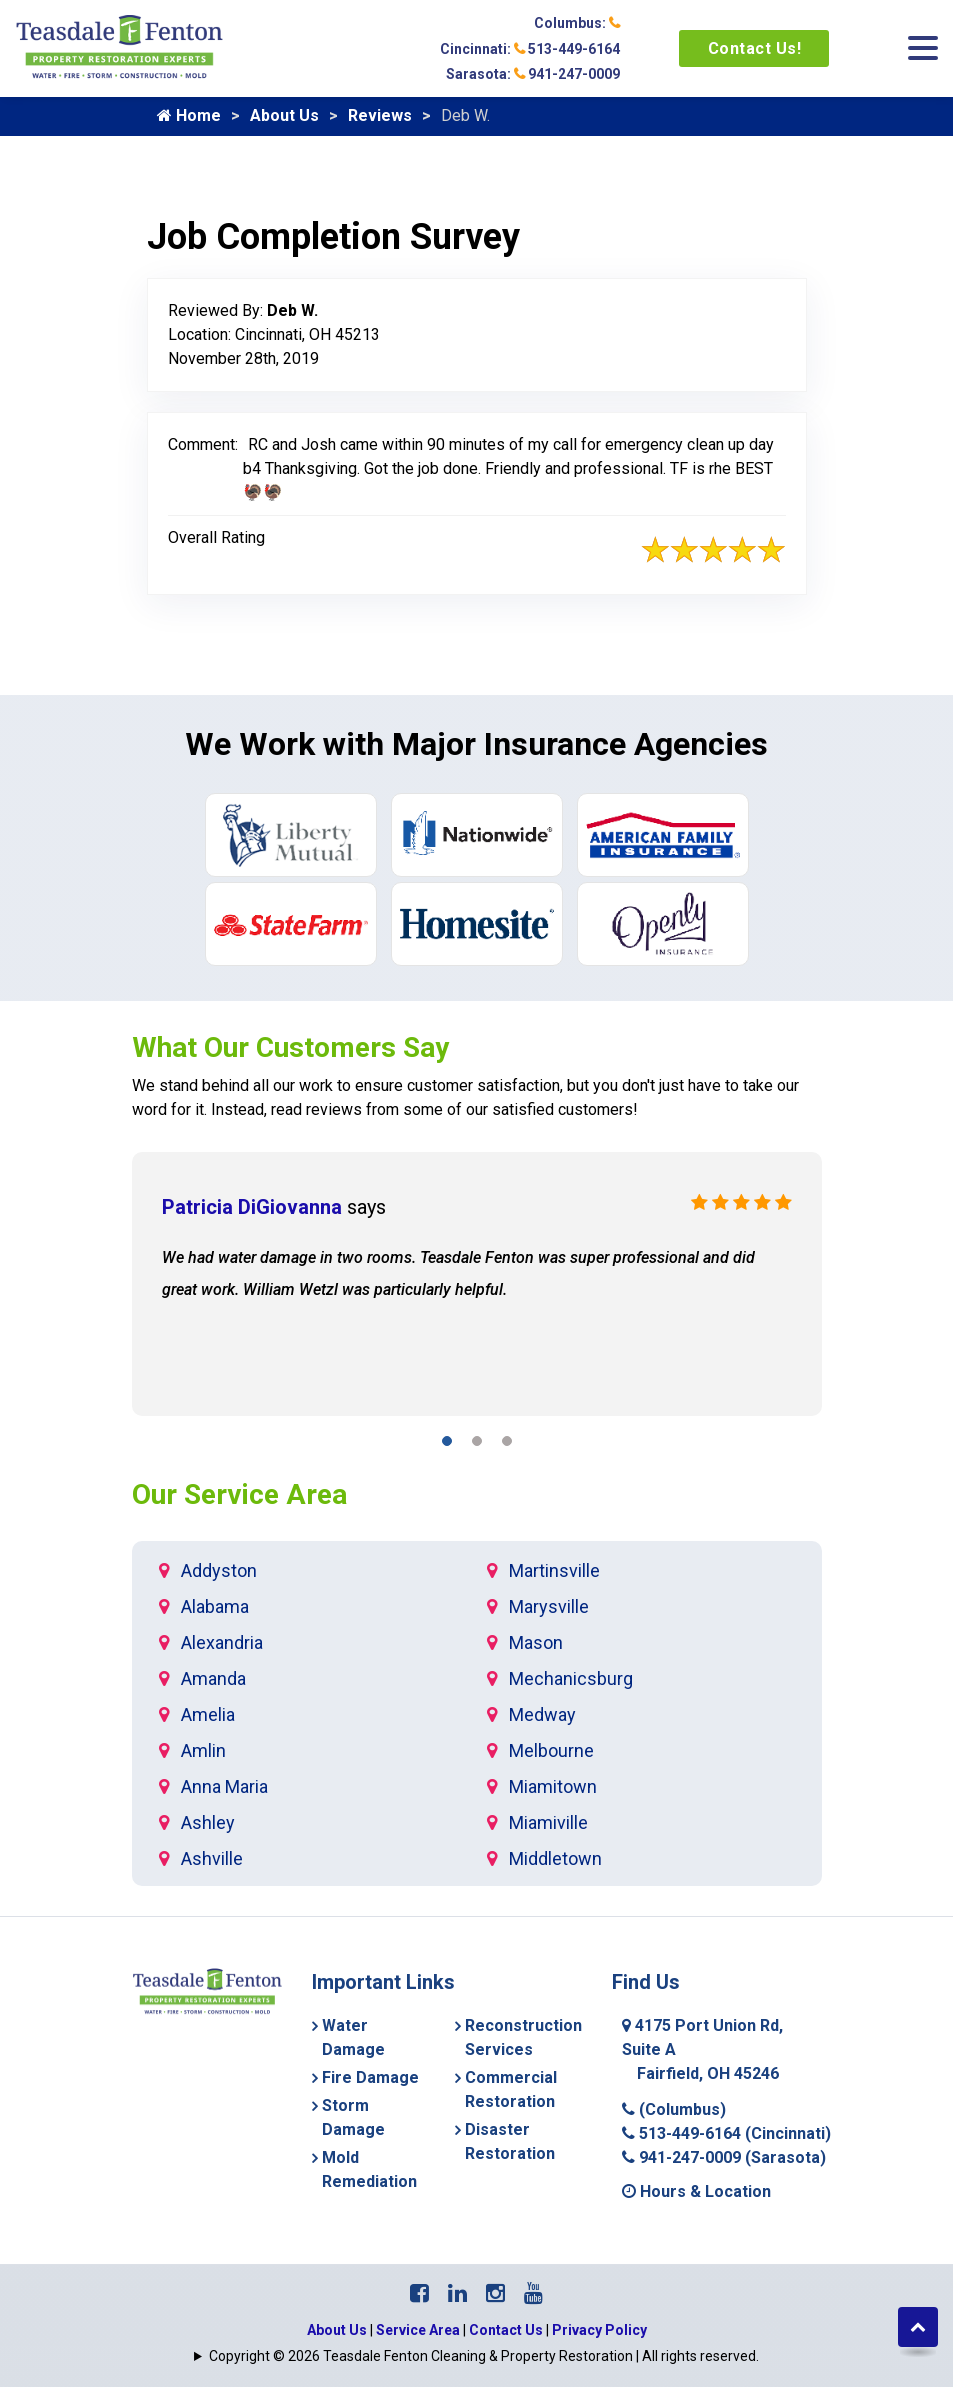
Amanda (213, 1678)
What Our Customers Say (290, 1047)
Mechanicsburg (571, 1678)
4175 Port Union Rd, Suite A (702, 2049)
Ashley (208, 1822)
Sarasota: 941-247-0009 (533, 74)
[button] (447, 1444)
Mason (536, 1642)
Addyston (219, 1570)
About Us (284, 115)
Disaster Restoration (510, 2141)
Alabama (215, 1606)
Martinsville (554, 1570)
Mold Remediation (369, 2169)
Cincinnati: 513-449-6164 (530, 49)
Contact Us (506, 2330)
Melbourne (551, 1750)
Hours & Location (696, 2191)
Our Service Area (239, 1494)
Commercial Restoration (511, 2089)
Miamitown (553, 1786)
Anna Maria (224, 1786)
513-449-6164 (726, 2133)
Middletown (555, 1858)
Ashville (212, 1858)
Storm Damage (353, 2117)
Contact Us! (755, 48)
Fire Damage (370, 2077)
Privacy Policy (599, 2330)
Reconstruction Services (523, 2037)
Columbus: (577, 23)
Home (189, 115)
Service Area (418, 2330)
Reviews (380, 115)
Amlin (203, 1750)
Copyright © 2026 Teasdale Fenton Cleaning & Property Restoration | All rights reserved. (484, 2356)
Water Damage (353, 2037)
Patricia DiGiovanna (252, 1207)
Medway (542, 1714)
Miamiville (548, 1822)
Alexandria (222, 1642)
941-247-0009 (724, 2157)
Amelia (208, 1714)
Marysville (549, 1606)
